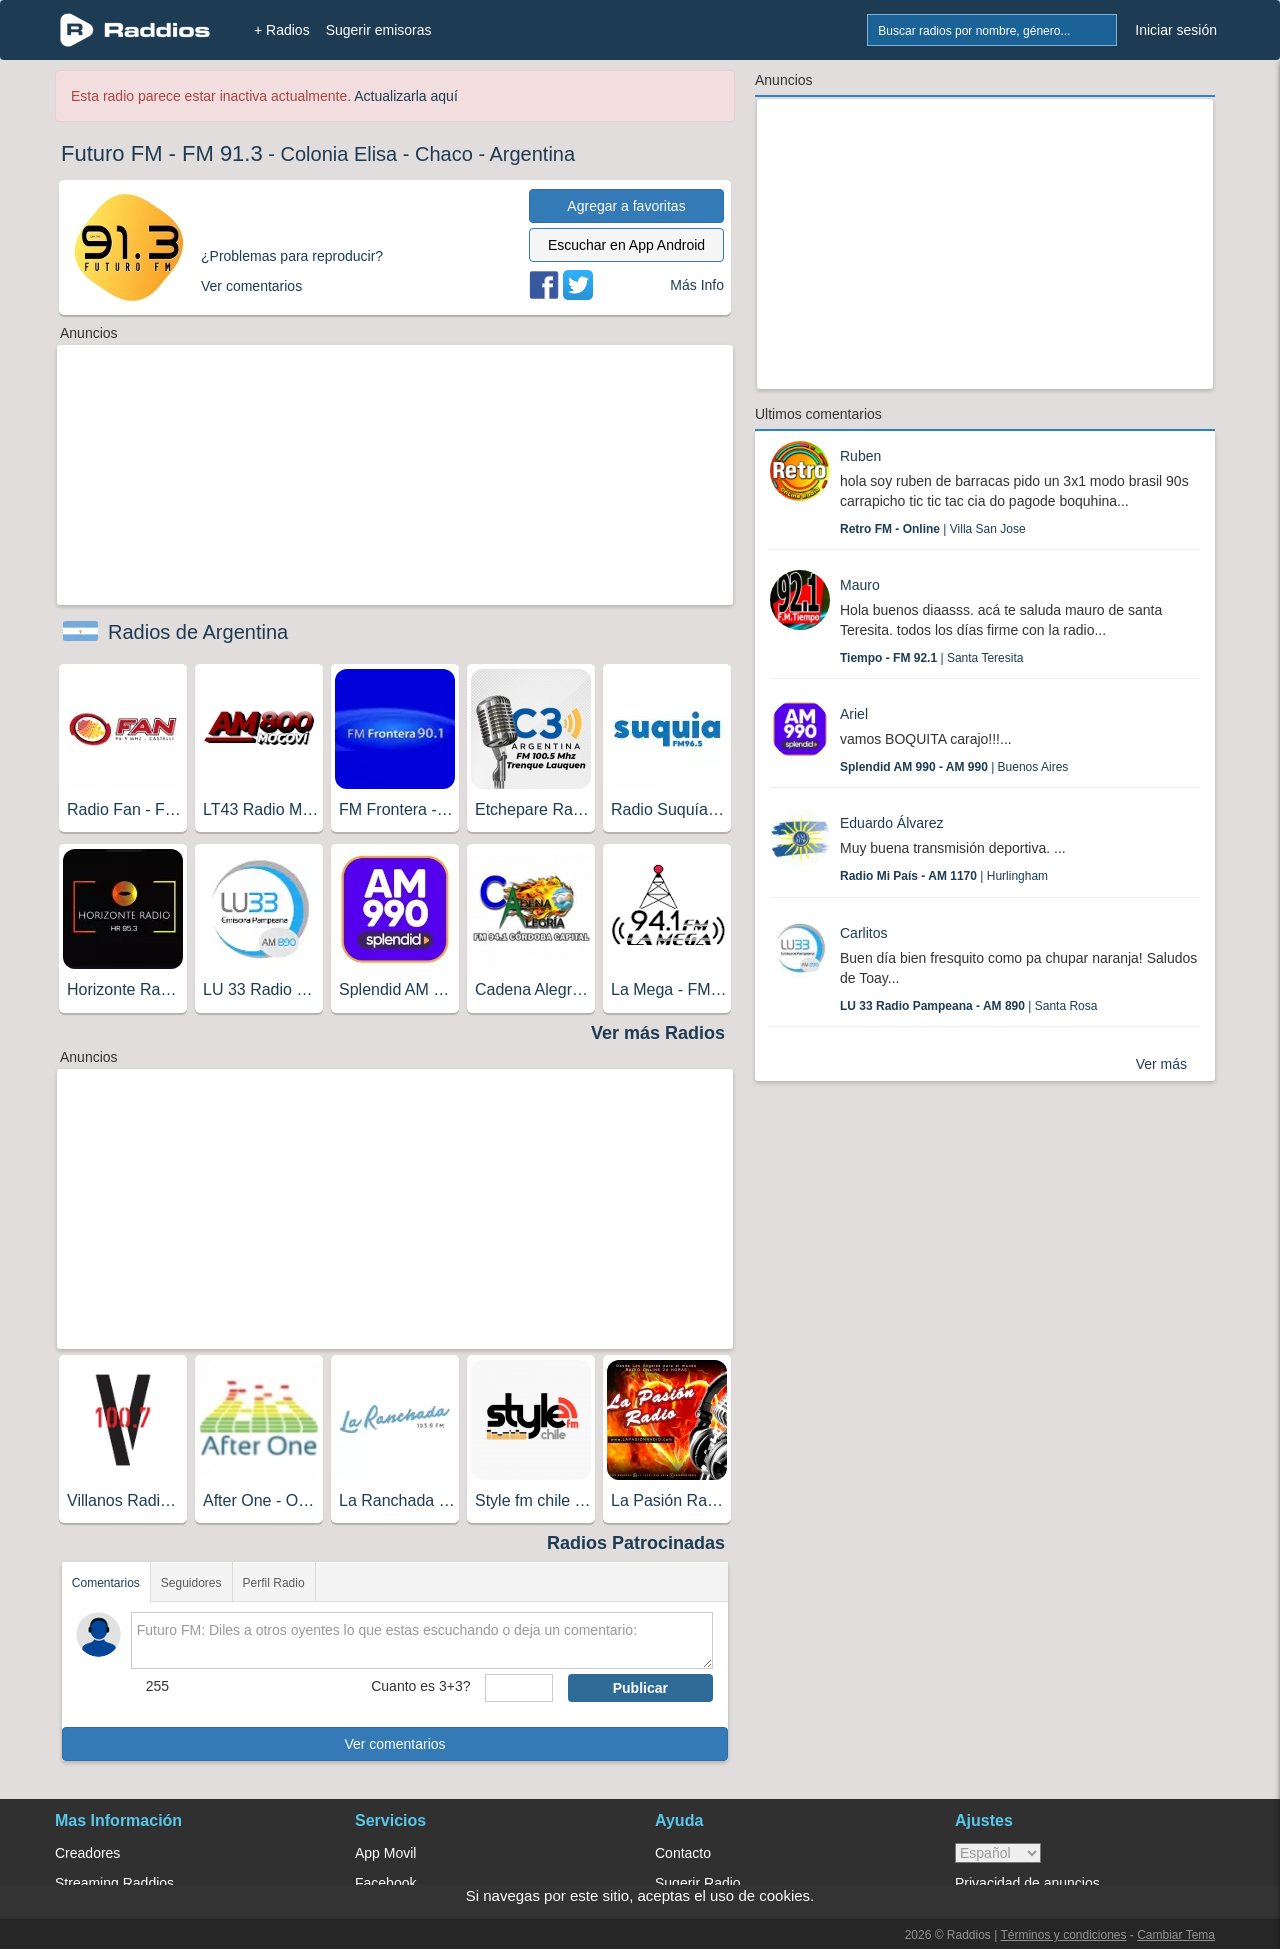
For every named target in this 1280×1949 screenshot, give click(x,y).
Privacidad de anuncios (1027, 1883)
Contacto (683, 1853)
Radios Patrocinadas (636, 1543)
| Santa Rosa (968, 1006)
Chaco (444, 154)
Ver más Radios (658, 1033)
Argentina (533, 154)
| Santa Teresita (931, 658)
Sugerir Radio (698, 1883)
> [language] (998, 1853)
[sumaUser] (518, 1688)
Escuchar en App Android (626, 245)
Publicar (640, 1688)
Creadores (87, 1853)
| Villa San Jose (933, 529)
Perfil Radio (274, 1583)
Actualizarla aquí (406, 96)
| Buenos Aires (954, 767)
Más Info (697, 285)
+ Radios (282, 30)
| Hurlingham (944, 876)
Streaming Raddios (114, 1883)
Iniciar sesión (1176, 30)
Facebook (385, 1883)
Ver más (1161, 1064)
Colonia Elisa (339, 154)
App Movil (385, 1853)
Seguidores (191, 1583)
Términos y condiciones (1063, 1935)
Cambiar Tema (1176, 1935)
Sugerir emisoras (379, 30)
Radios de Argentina (198, 632)
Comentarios (106, 1583)
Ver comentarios (394, 1744)
